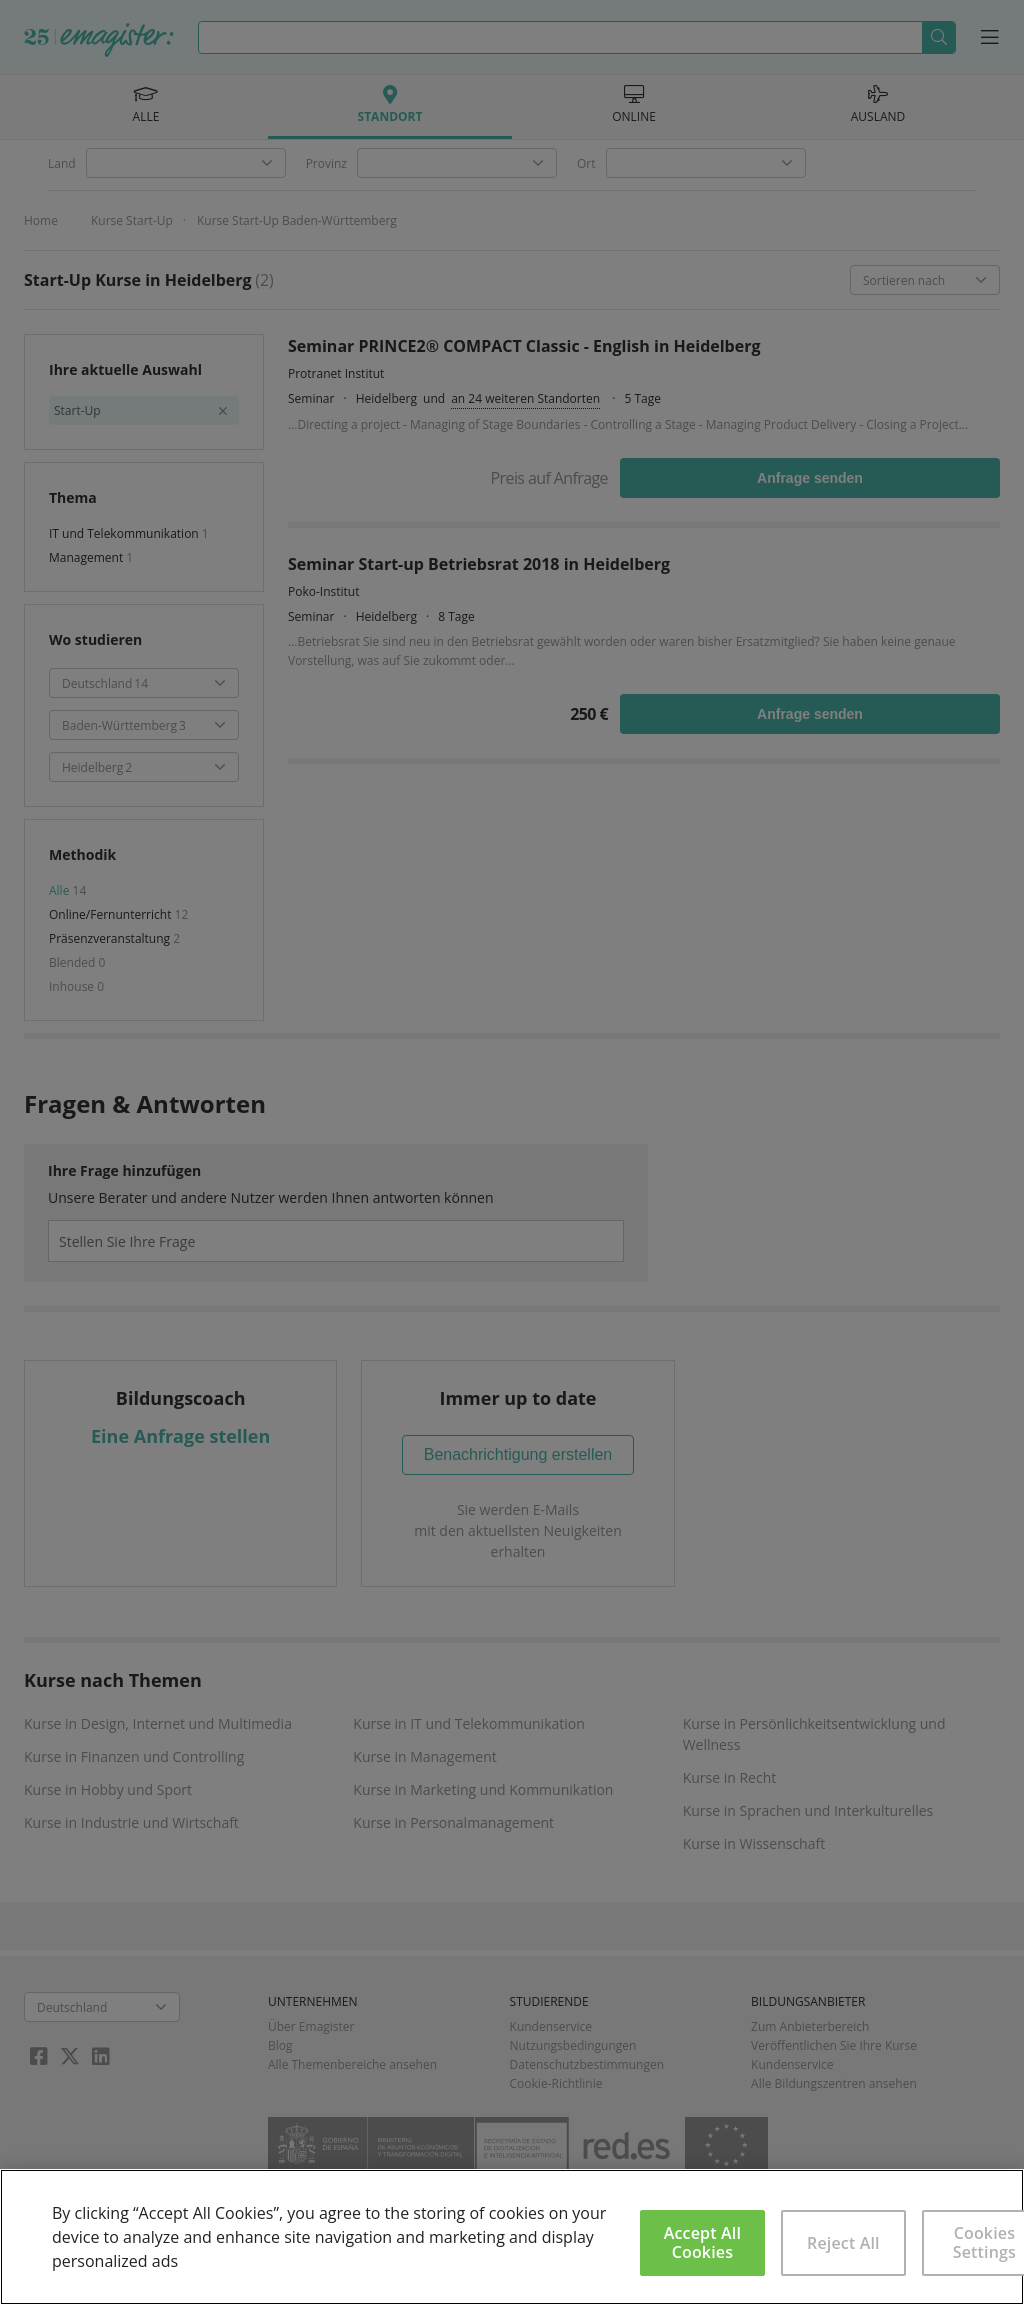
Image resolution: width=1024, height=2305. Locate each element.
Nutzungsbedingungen (573, 2045)
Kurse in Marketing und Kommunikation (483, 1789)
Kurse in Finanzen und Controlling (134, 1756)
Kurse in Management (424, 1756)
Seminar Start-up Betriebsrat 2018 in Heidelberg (479, 564)
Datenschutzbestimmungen (587, 2064)
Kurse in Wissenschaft (754, 1843)
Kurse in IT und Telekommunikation (468, 1723)
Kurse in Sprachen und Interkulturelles (808, 1810)
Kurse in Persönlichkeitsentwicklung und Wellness (814, 1734)
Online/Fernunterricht (112, 914)
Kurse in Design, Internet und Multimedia (158, 1723)
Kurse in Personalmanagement (453, 1822)
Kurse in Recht (730, 1777)
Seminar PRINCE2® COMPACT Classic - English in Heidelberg (524, 346)
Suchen (938, 37)
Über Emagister (311, 2026)
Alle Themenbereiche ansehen (352, 2064)
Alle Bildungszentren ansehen (834, 2083)
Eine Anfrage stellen (180, 1436)
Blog (280, 2045)
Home (41, 220)
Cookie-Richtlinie (556, 2083)
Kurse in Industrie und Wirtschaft (131, 1822)
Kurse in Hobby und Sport (108, 1789)
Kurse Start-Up (132, 220)
